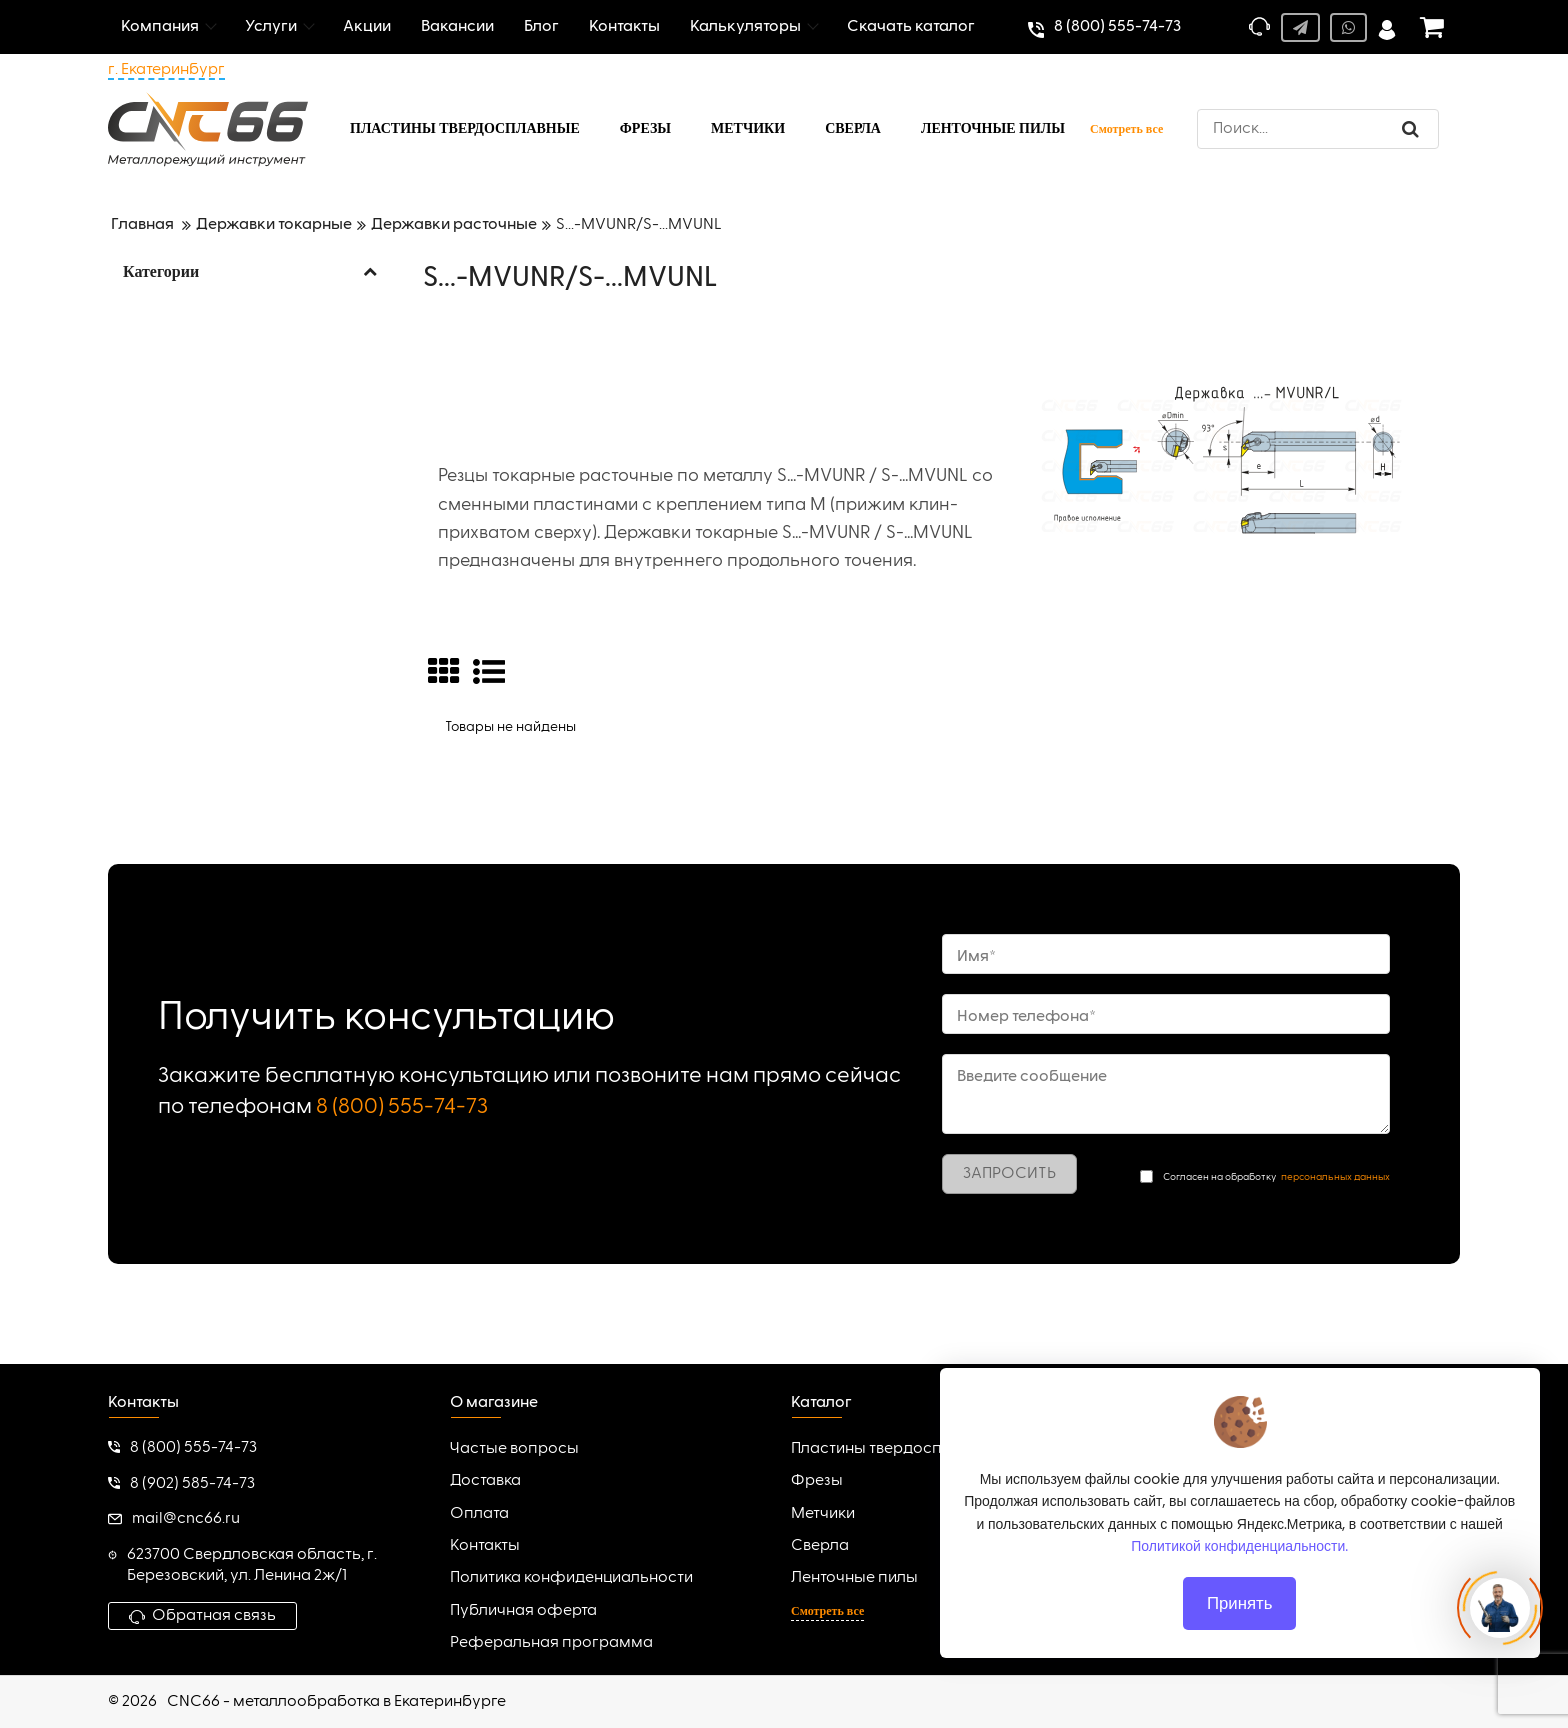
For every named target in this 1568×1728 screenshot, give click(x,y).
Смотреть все (1126, 129)
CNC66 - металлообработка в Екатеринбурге (336, 1702)
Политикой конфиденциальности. (1240, 1546)
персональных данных (1335, 1177)
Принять (1240, 1603)
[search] (1318, 129)
